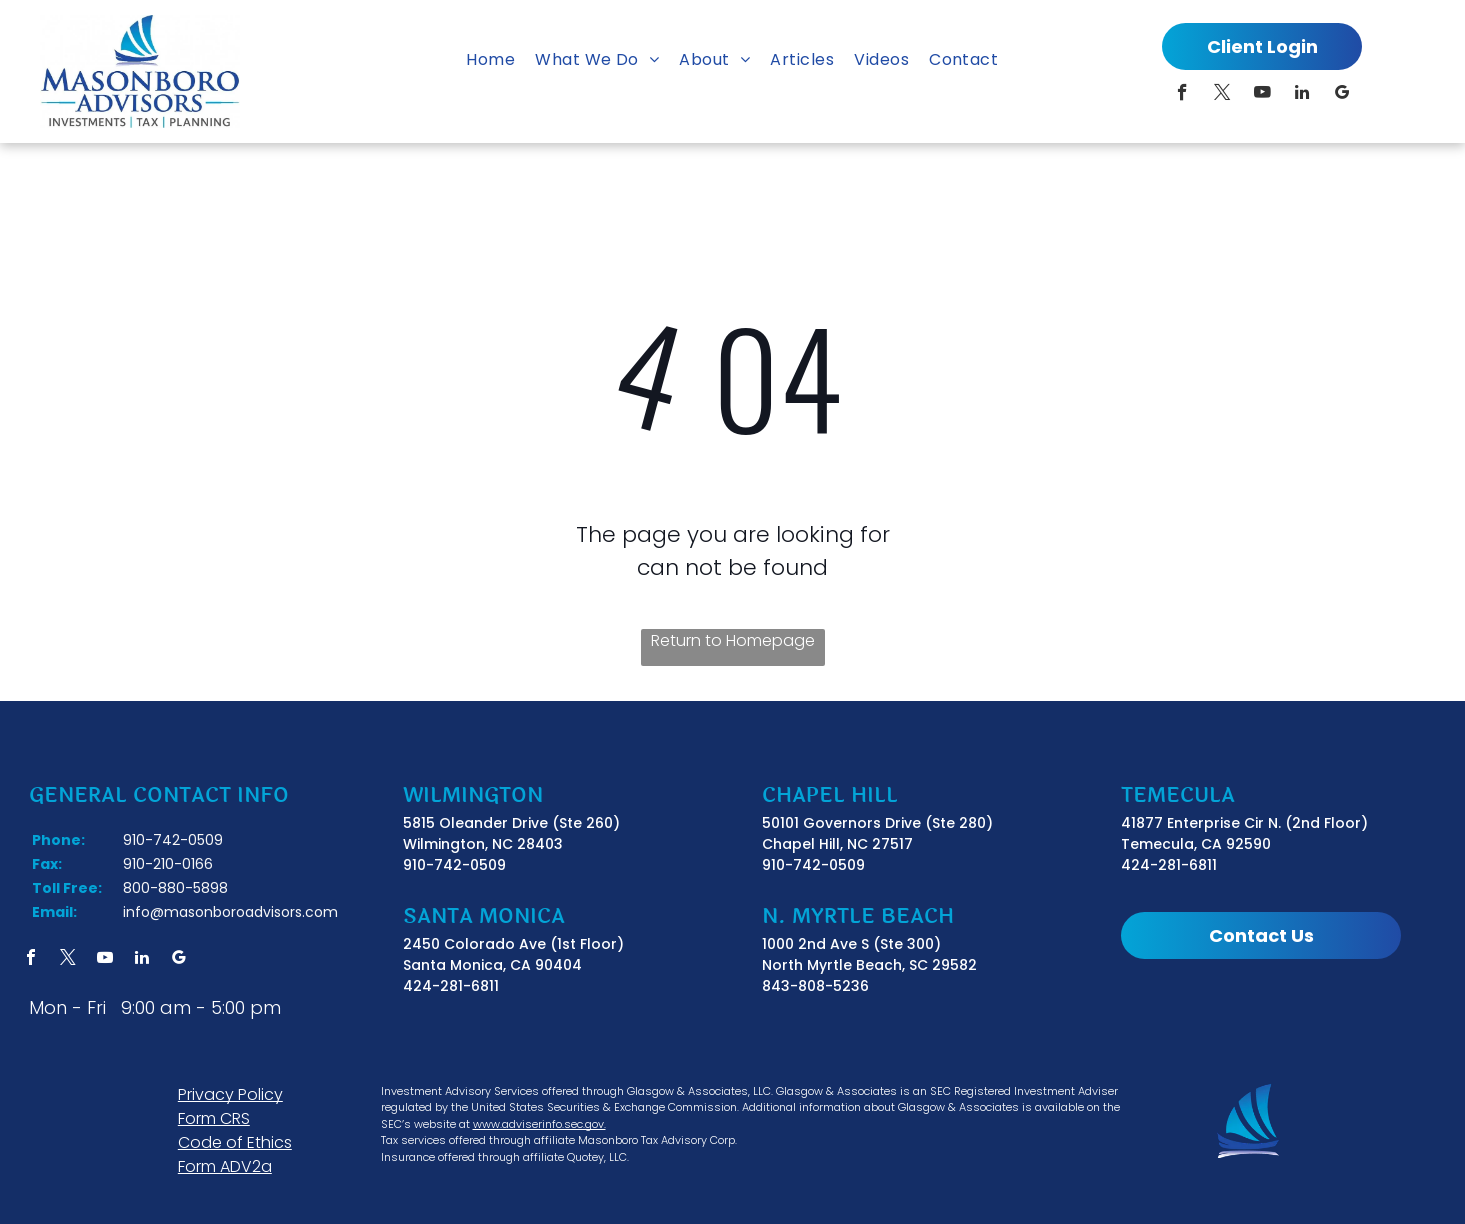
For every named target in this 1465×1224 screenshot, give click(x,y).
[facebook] (1182, 95)
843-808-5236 (815, 986)
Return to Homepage (733, 640)
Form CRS (214, 1118)
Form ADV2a (225, 1166)
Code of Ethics (235, 1142)
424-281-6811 (451, 986)
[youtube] (1262, 95)
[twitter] (1222, 95)
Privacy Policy (230, 1094)
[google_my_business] (1342, 95)
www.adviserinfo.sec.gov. (539, 1124)
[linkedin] (1302, 95)
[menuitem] (490, 60)
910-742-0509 (454, 865)
